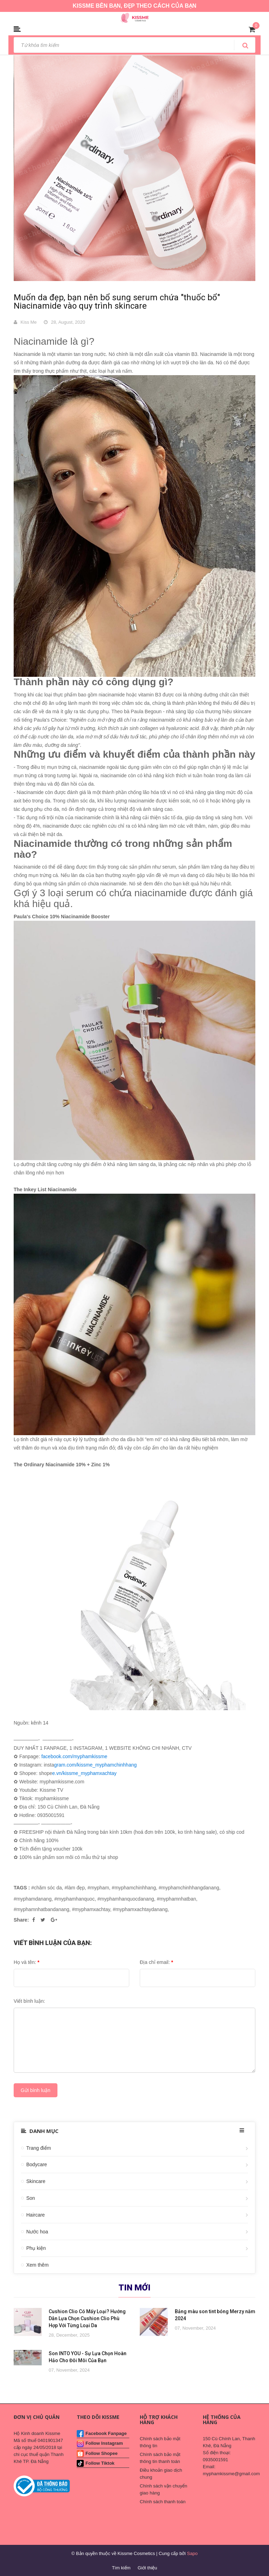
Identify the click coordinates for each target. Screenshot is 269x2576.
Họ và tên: (26, 1962)
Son (30, 2198)
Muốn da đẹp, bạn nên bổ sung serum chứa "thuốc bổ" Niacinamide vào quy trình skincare (117, 301)
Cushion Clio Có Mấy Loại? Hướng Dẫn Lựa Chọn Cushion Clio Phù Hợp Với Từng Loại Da (87, 2318)
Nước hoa (37, 2231)
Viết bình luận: (29, 2001)
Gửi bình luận (35, 2090)
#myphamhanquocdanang (125, 1899)
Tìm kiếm (121, 2567)
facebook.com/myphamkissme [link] (74, 1756)
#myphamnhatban (176, 1899)
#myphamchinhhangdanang (189, 1887)
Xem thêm (37, 2265)
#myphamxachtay (91, 1909)
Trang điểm (38, 2148)
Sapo (192, 2553)
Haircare (35, 2215)
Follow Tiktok (100, 2463)
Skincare (35, 2181)
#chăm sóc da (46, 1887)
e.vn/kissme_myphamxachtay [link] (84, 1773)
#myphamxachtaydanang (140, 1909)
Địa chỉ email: (156, 1962)
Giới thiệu (147, 2567)
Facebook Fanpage (106, 2433)
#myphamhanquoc (74, 1899)
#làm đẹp (74, 1887)
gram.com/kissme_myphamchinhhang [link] (95, 1765)
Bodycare (36, 2164)
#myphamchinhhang (134, 1887)
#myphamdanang (32, 1899)
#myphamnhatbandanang (41, 1909)
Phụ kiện (36, 2248)
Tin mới (134, 2288)
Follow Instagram (104, 2443)
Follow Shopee (101, 2453)
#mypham (98, 1887)
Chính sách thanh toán (163, 2501)
